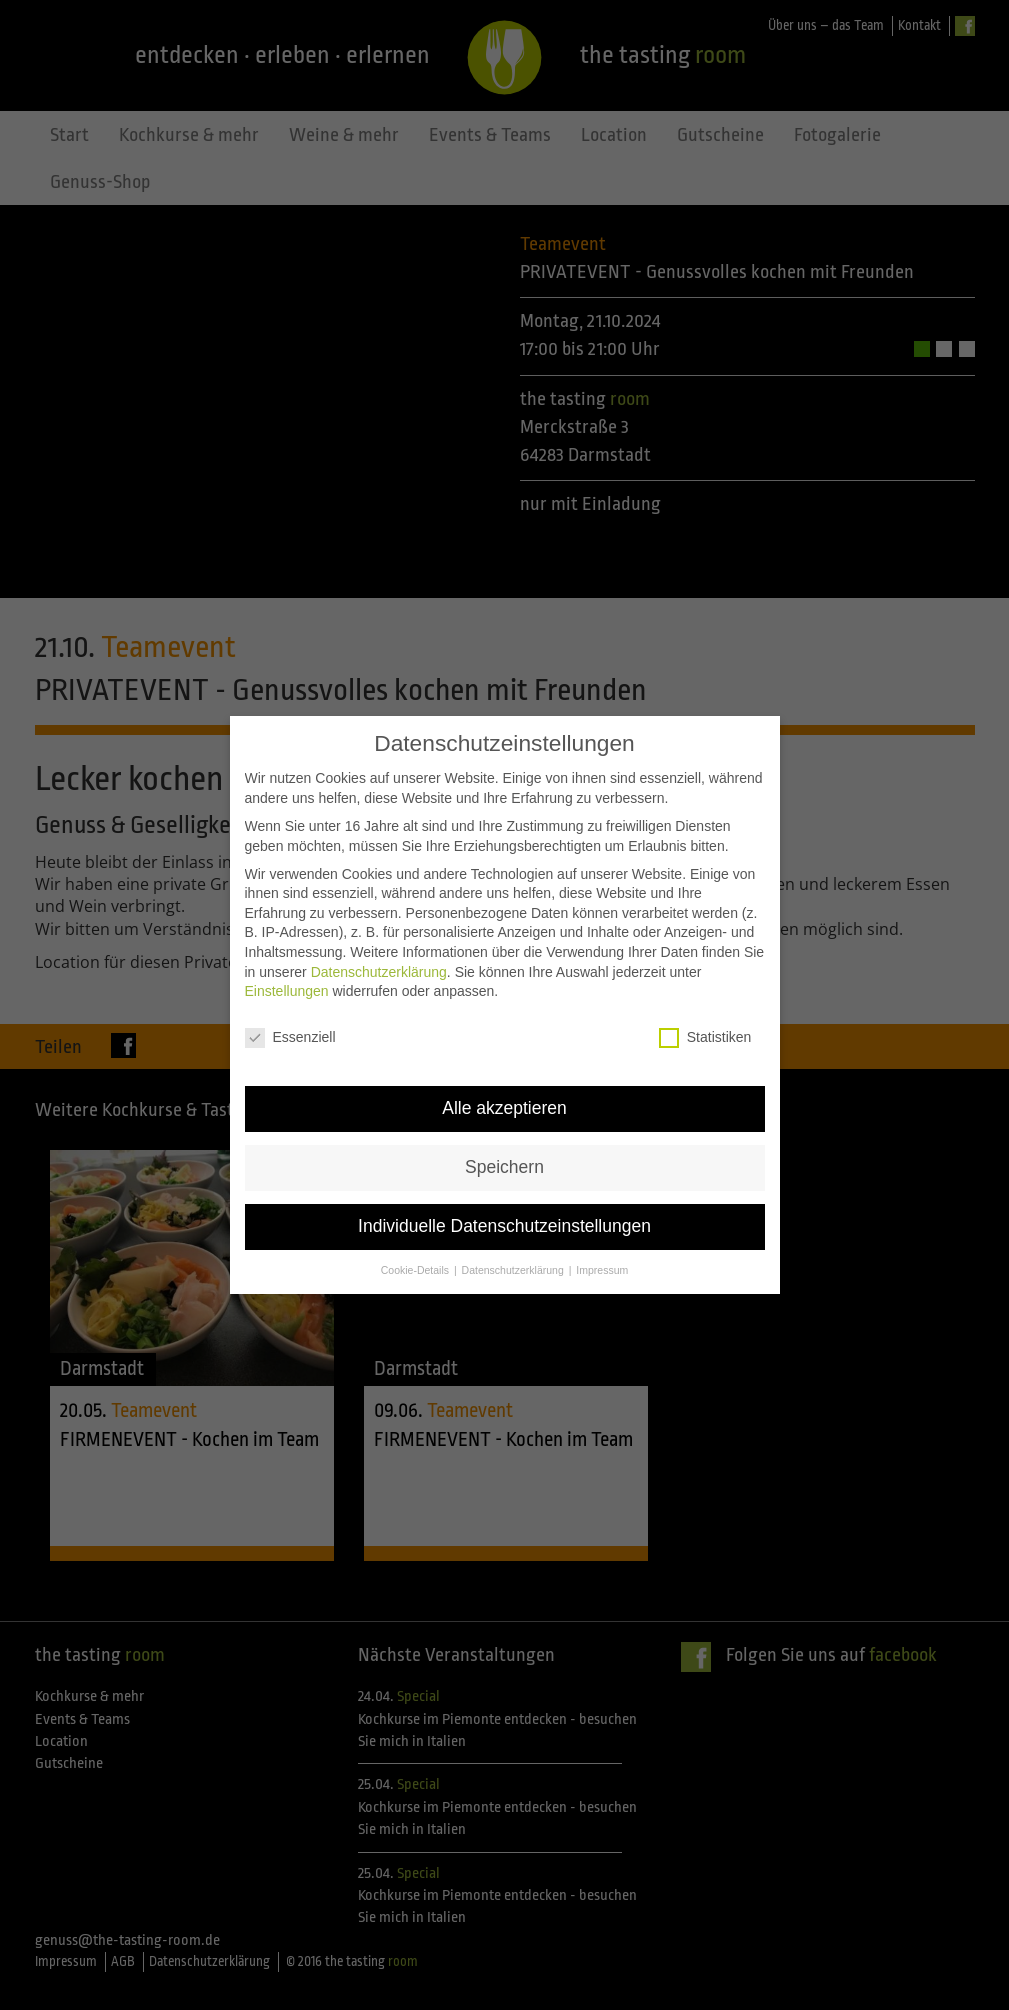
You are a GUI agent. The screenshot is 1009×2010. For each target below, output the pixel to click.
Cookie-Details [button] (416, 1258)
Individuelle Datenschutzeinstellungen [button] (504, 1214)
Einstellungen (287, 979)
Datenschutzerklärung (379, 960)
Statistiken (705, 1025)
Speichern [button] (504, 1155)
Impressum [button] (602, 1258)
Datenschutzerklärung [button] (514, 1258)
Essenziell (290, 1025)
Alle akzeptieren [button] (504, 1096)
